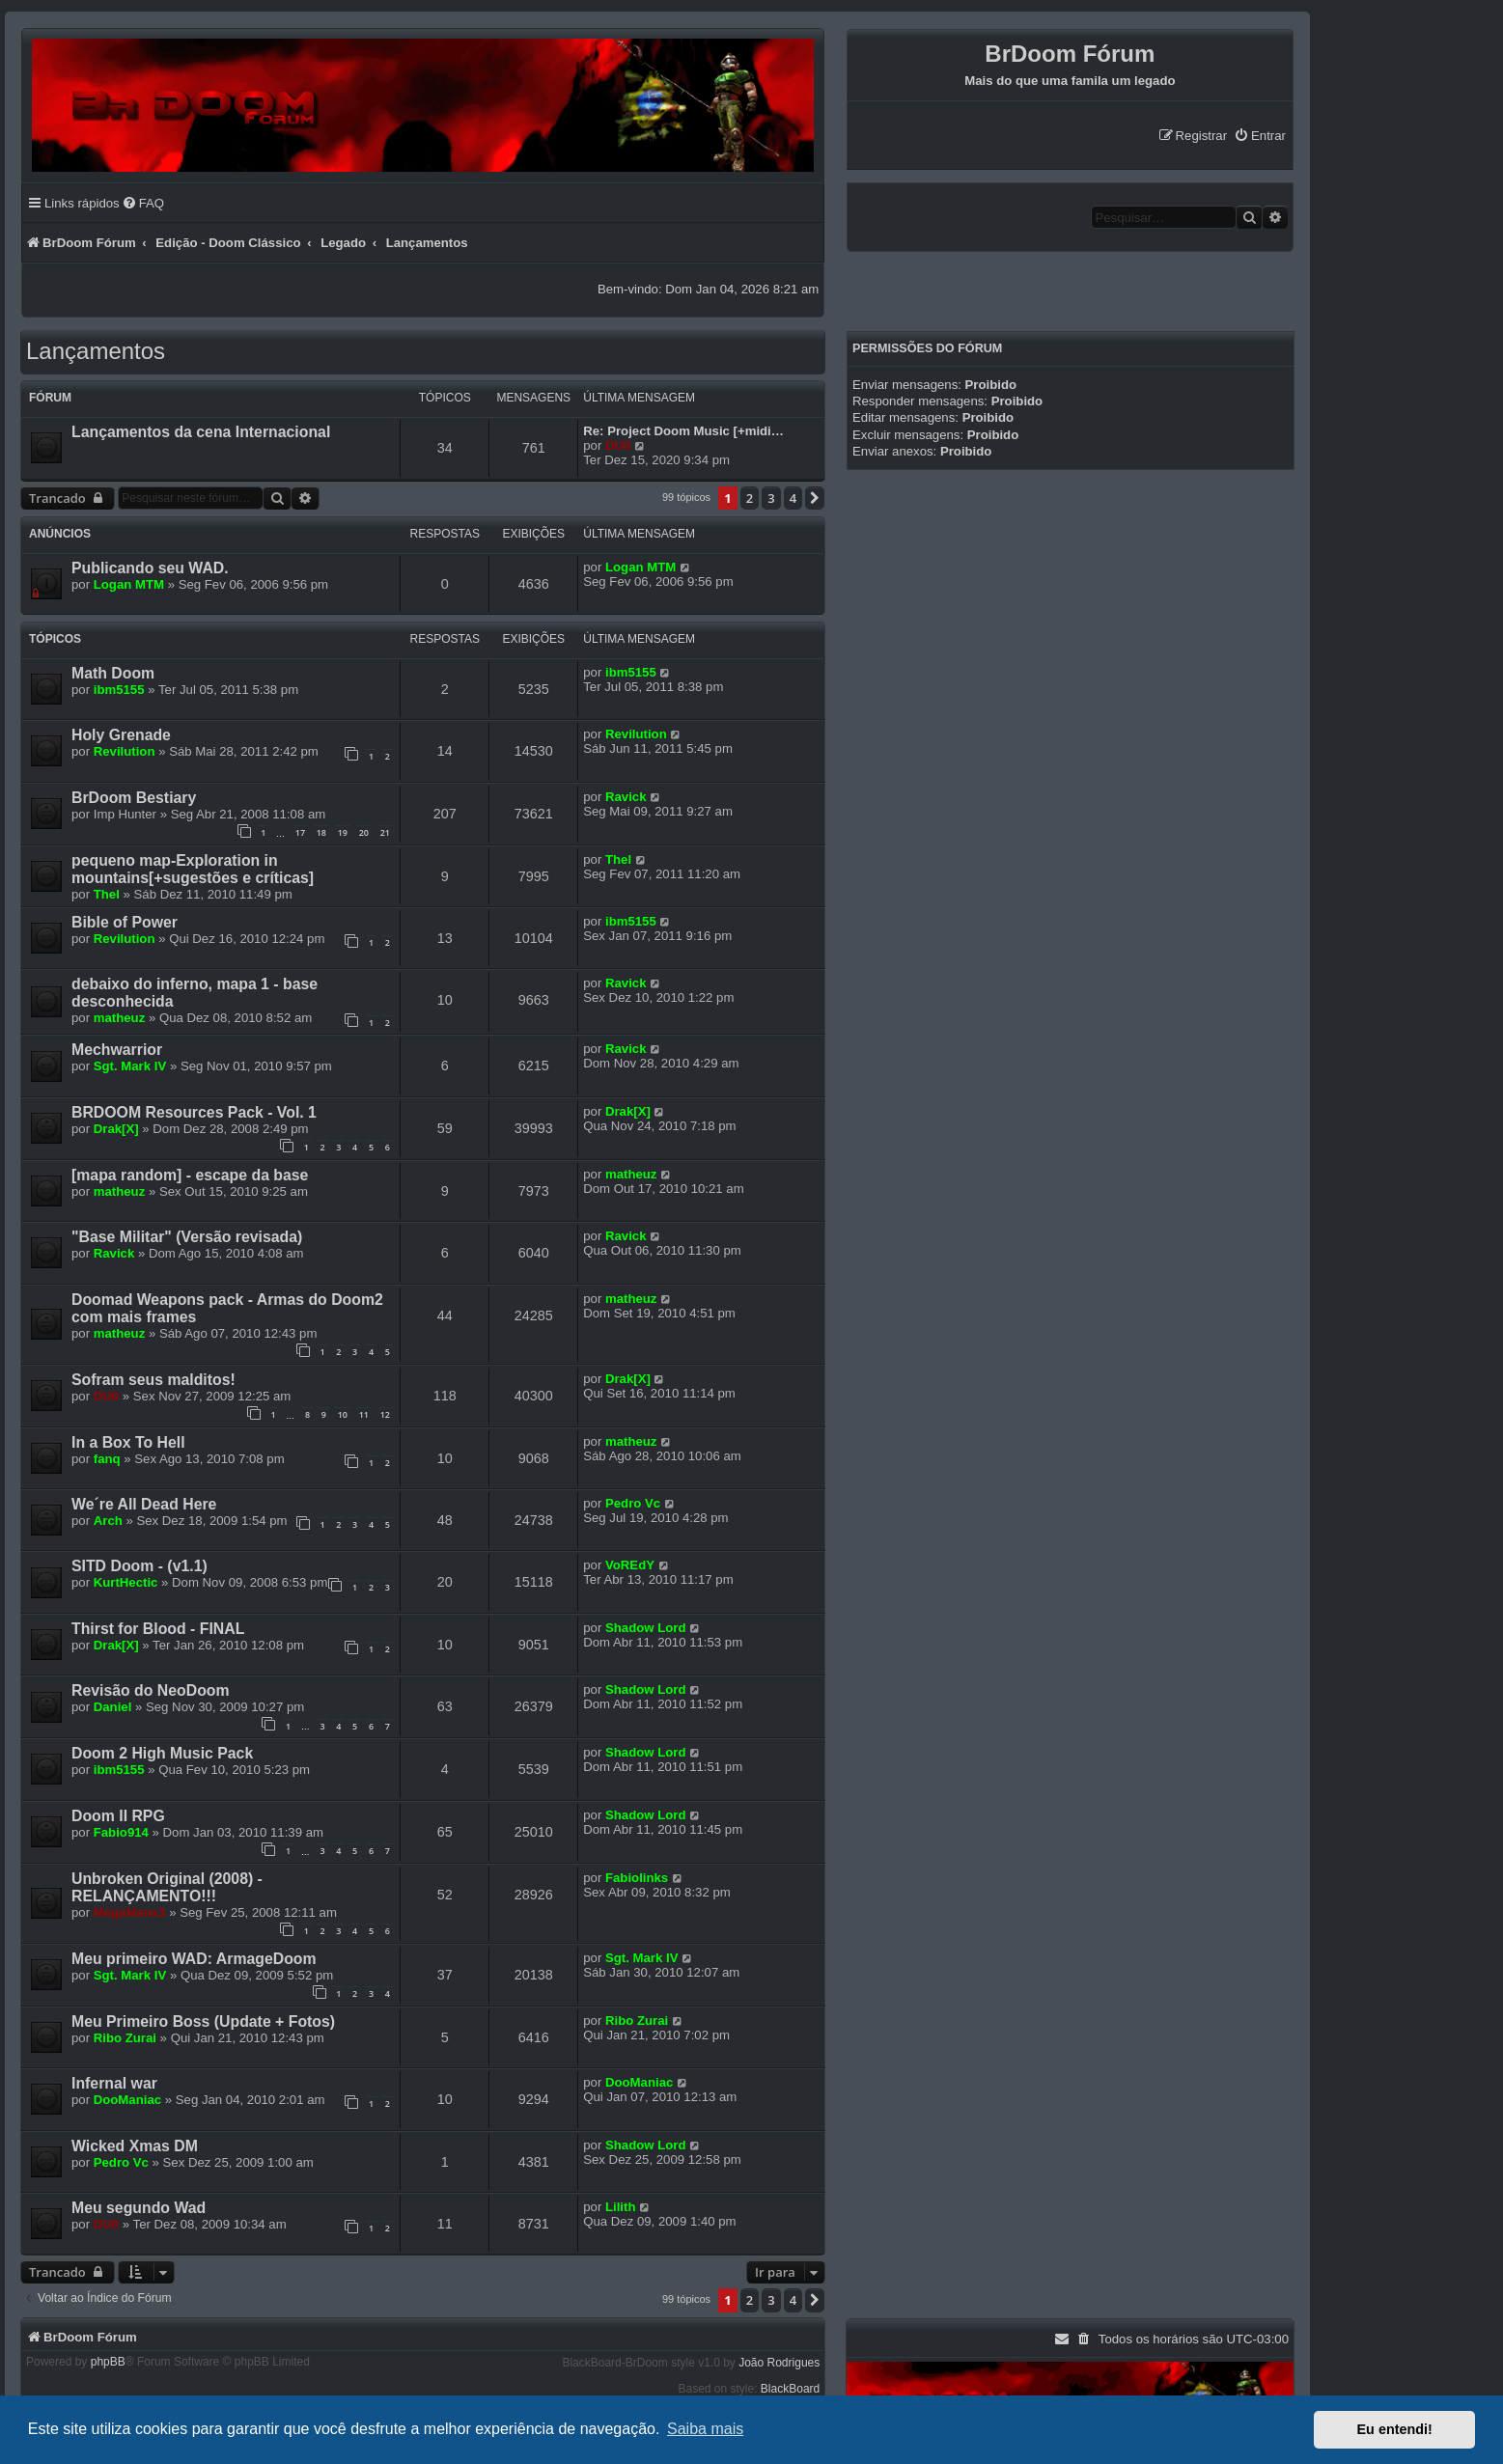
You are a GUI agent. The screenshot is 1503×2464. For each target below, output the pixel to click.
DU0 (617, 445)
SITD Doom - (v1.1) (139, 1566)
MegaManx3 (130, 1912)
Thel (107, 894)
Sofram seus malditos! (153, 1379)
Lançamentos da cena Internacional (200, 432)
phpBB (108, 2361)
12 (385, 1414)
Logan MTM (129, 584)
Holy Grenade (121, 735)
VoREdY (629, 1565)
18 (321, 832)
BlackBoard (790, 2388)
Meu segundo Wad (138, 2208)
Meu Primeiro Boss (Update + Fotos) (203, 2021)
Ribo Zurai (125, 2038)
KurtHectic (126, 1582)
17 (300, 832)
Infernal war (114, 2083)
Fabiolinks (636, 1877)
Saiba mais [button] (705, 2429)
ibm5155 (119, 689)
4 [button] (793, 498)
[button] (814, 498)
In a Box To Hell (128, 1442)
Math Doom (112, 673)
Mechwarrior (116, 1049)
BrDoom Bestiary (133, 797)
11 (364, 1414)
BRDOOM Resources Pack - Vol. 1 (194, 1112)
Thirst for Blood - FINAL (157, 1628)
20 (364, 832)
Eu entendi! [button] (1395, 2429)
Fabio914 (121, 1832)
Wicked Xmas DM (134, 2146)
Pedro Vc (632, 1503)
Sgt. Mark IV (130, 1066)
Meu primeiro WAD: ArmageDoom (194, 1959)
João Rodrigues (779, 2362)
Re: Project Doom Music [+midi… (683, 431)
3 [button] (770, 498)
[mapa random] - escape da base (189, 1175)
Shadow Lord (645, 1627)
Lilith (620, 2207)
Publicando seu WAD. (150, 568)
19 (343, 832)
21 (385, 832)
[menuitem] (1260, 136)
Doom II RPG (118, 1816)
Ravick (626, 796)
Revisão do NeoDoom (150, 1690)
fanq (107, 1459)
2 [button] (749, 498)
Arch (108, 1520)
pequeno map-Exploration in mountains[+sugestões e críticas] (192, 869)
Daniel (113, 1707)
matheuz (120, 1018)
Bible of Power (124, 922)
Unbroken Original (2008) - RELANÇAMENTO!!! (167, 1887)
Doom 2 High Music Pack (162, 1753)
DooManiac (127, 2099)
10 (343, 1414)
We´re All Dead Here (143, 1504)
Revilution (124, 751)
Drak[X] (116, 1128)
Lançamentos (95, 351)
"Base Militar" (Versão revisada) (186, 1237)
